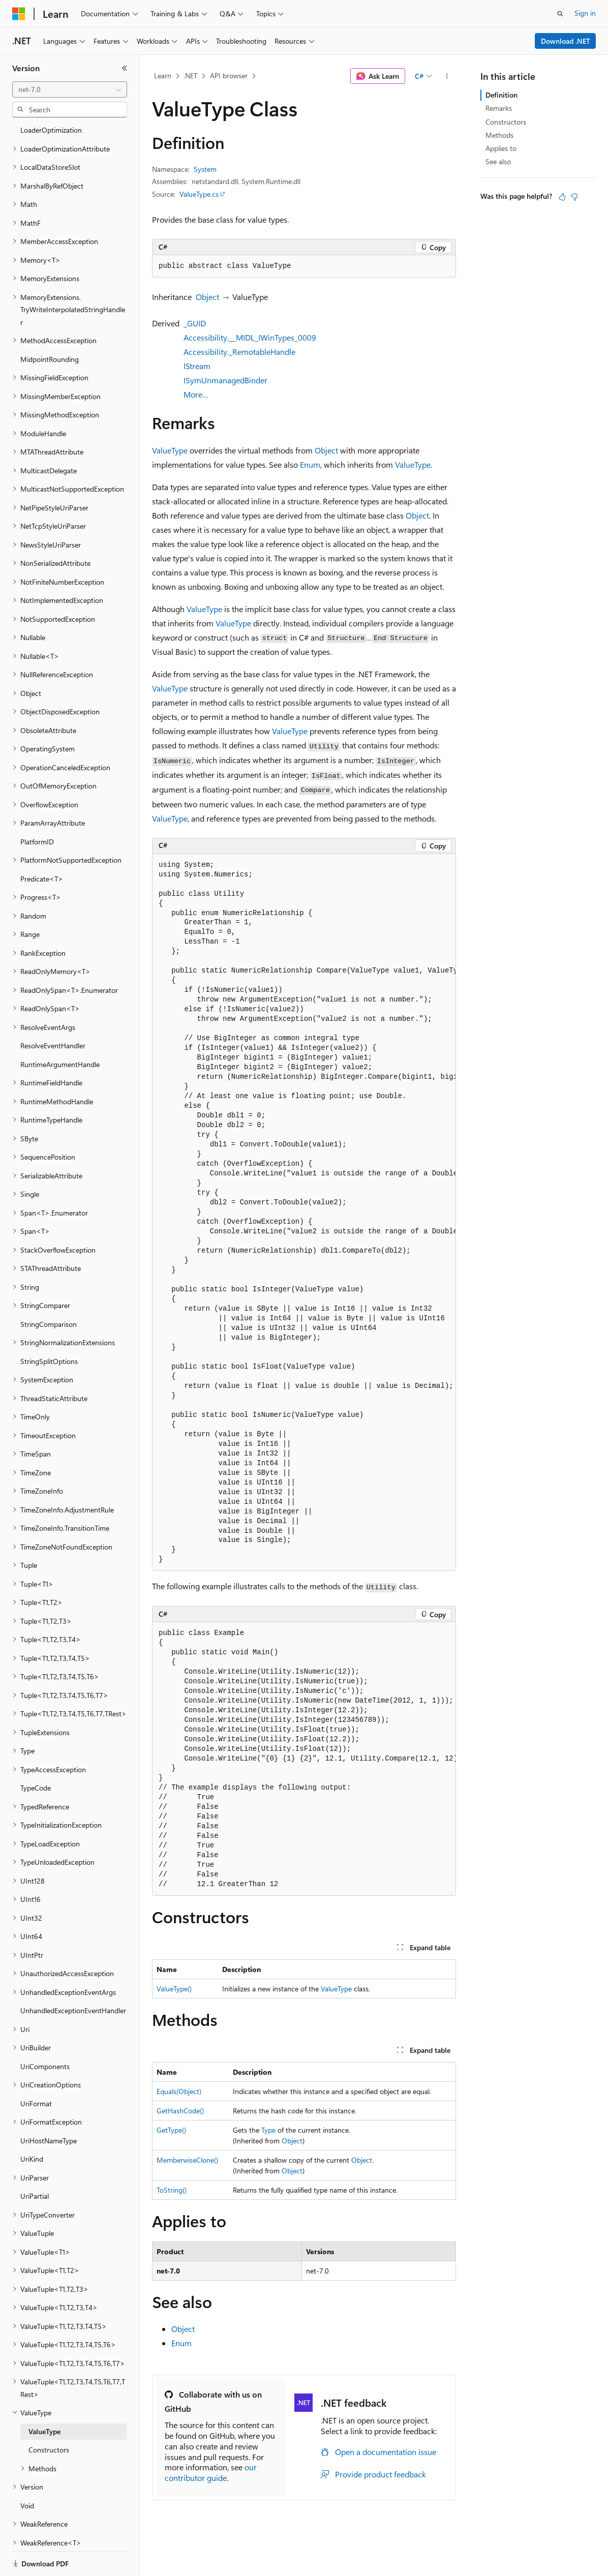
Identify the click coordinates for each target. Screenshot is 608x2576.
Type (268, 2130)
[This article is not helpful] (574, 197)
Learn (162, 75)
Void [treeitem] (27, 2470)
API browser (229, 75)
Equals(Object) (179, 2091)
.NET (190, 75)
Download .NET (565, 41)
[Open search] (560, 14)
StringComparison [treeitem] (48, 1289)
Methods (499, 135)
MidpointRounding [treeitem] (49, 324)
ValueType (170, 450)
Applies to (500, 148)
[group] (304, 1212)
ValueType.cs (199, 194)
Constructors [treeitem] (48, 2414)
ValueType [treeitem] (44, 2396)
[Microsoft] (18, 13)
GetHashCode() (180, 2110)
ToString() (172, 2190)
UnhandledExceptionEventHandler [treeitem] (73, 1975)
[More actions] (447, 76)
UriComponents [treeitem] (45, 2031)
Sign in (585, 13)
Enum (310, 464)
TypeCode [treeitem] (35, 1752)
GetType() (171, 2130)
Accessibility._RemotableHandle (239, 351)
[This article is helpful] (562, 197)
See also (498, 161)
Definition (501, 95)
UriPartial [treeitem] (34, 2161)
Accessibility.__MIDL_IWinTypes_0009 (250, 337)
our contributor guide (211, 2472)
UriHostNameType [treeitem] (48, 2105)
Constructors (505, 122)
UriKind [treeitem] (31, 2124)
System (205, 169)
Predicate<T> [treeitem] (41, 843)
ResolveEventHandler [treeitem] (52, 1010)
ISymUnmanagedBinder (225, 380)
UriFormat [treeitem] (36, 2068)
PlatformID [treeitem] (37, 806)
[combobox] (69, 89)
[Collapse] (124, 68)
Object (207, 296)
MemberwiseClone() (187, 2160)
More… (196, 394)
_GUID (195, 323)
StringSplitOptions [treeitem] (49, 1326)
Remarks (498, 108)
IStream (197, 365)
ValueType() (174, 1988)
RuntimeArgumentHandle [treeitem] (60, 1029)
